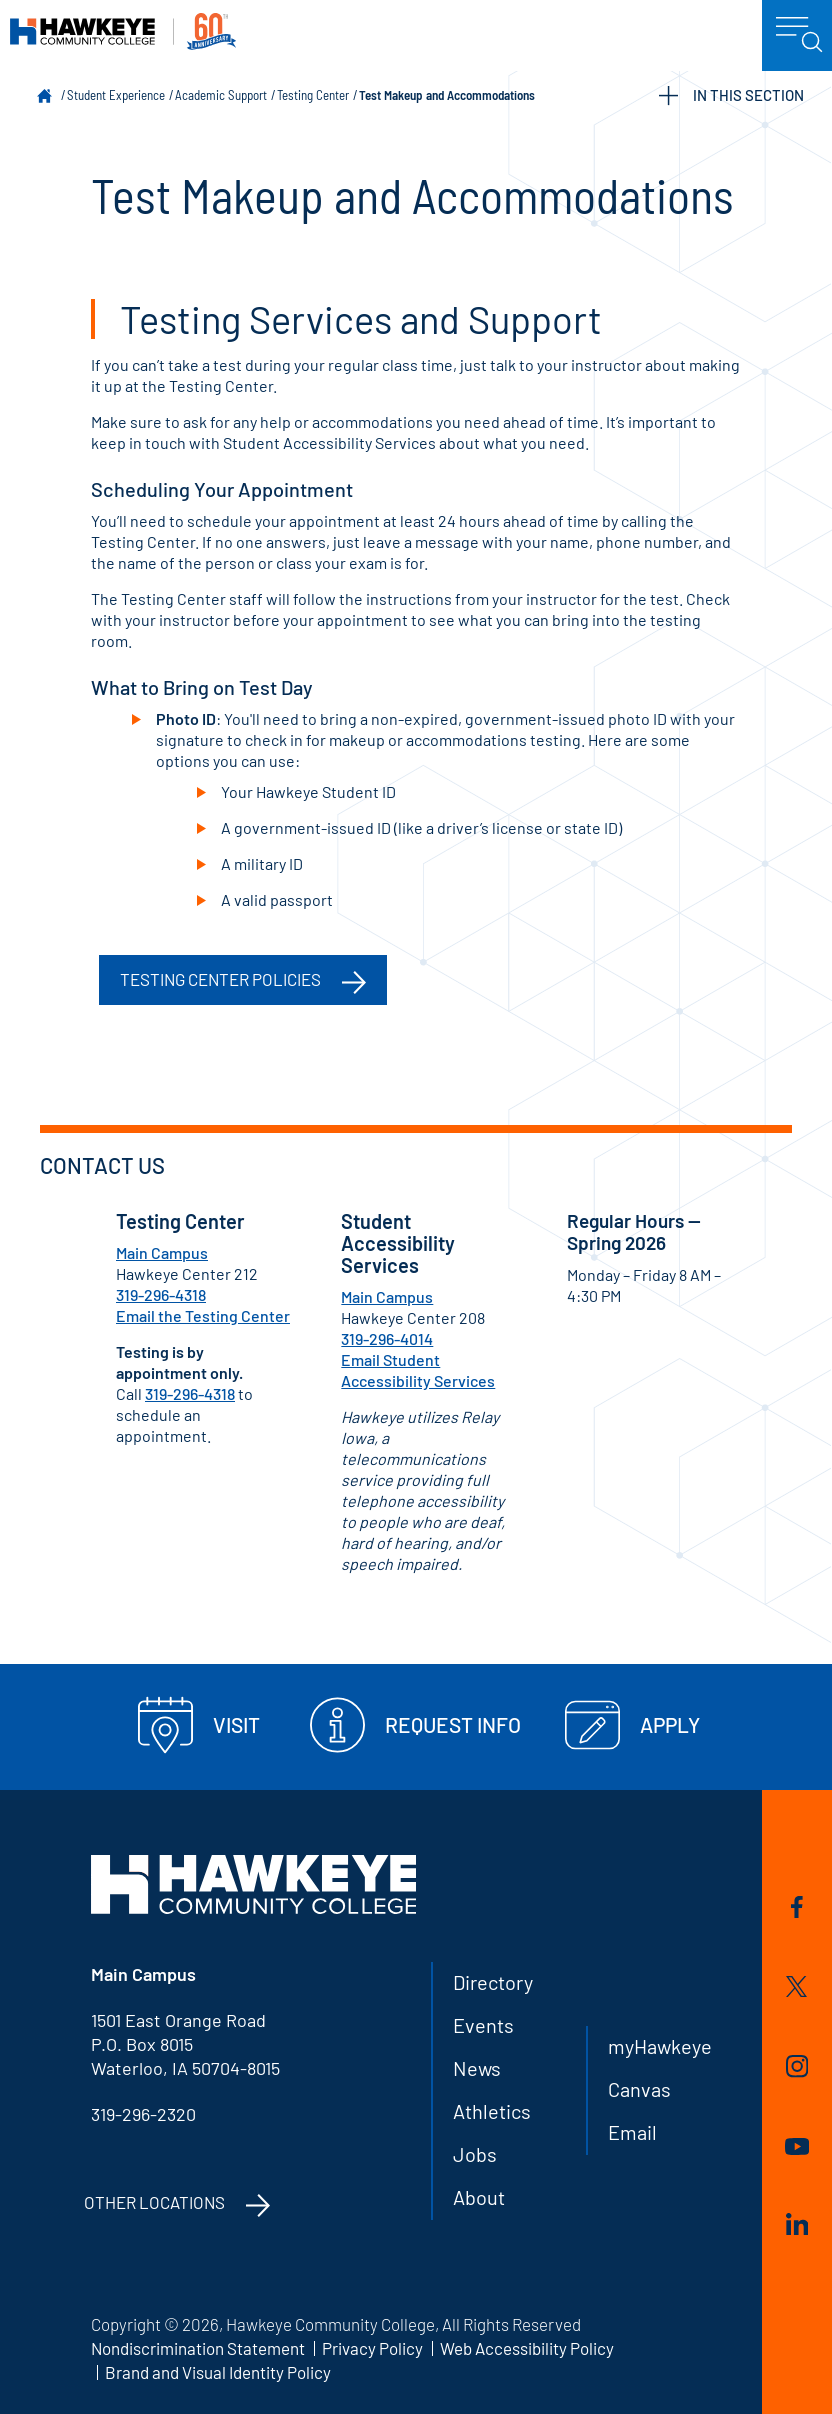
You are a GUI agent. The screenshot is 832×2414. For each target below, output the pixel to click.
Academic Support (221, 95)
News (477, 2068)
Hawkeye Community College (123, 31)
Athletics (492, 2111)
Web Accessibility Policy (527, 2348)
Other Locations (154, 2202)
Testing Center (313, 95)
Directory (493, 1982)
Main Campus (162, 1252)
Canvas (639, 2089)
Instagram (797, 2066)
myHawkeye (660, 2046)
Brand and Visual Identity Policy (218, 2372)
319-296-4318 (161, 1294)
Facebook (797, 1907)
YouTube (797, 2146)
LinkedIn (797, 2224)
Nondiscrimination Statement (198, 2348)
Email (632, 2132)
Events (483, 2025)
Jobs (475, 2154)
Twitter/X (796, 1986)
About (479, 2197)
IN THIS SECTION (731, 95)
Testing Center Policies (220, 979)
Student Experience (116, 95)
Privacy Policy (372, 2348)
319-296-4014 (387, 1338)
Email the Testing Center (203, 1315)
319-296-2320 (143, 2114)
